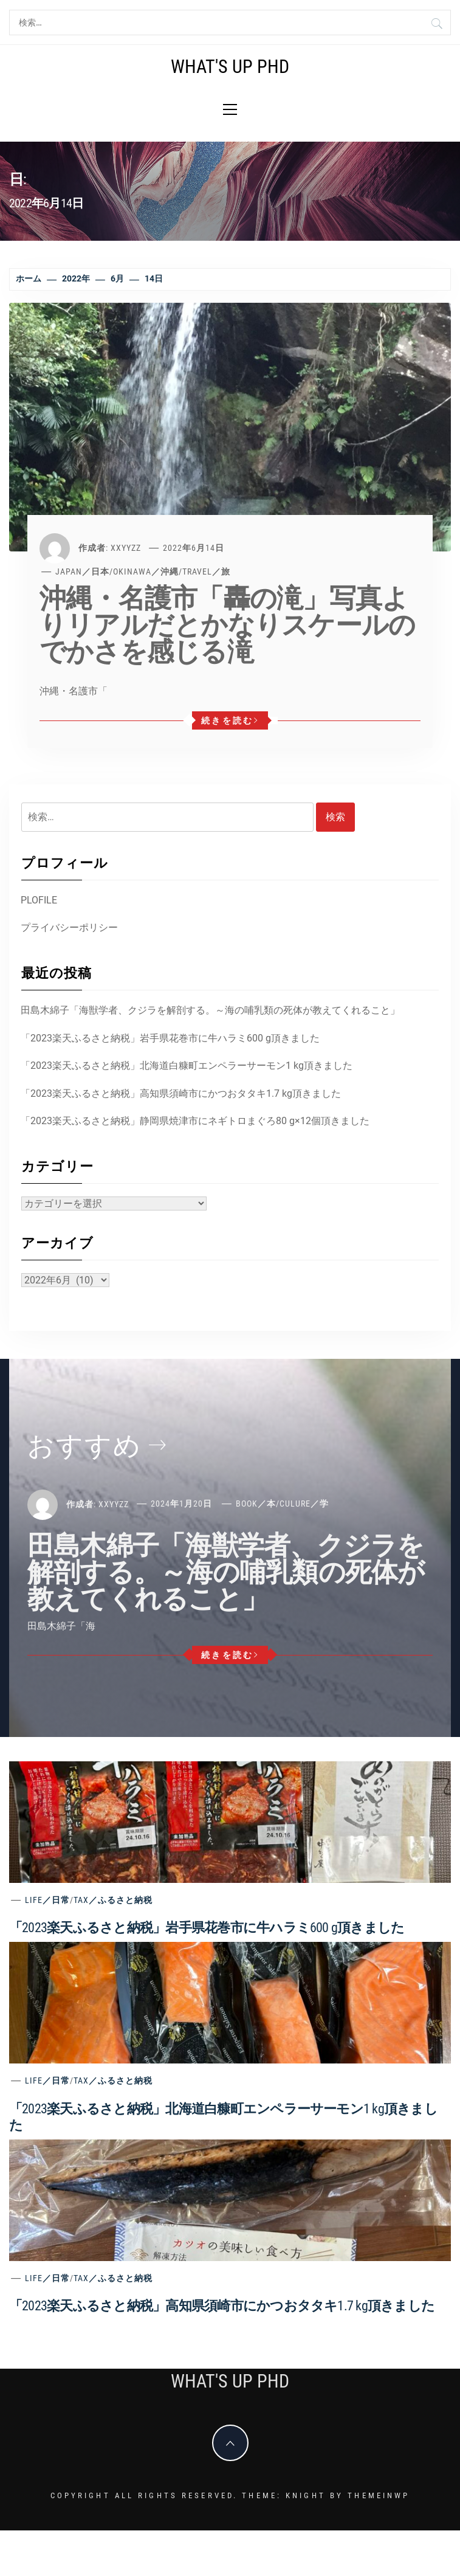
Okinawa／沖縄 (146, 571)
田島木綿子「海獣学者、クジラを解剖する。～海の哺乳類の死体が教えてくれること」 (210, 1010)
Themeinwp (379, 2495)
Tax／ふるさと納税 (113, 1900)
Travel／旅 (206, 571)
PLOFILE (39, 900)
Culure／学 (304, 1503)
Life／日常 (47, 1900)
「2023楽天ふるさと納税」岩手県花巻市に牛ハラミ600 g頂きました (170, 1038)
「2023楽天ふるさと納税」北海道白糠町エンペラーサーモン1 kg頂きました (186, 1065)
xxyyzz (126, 548)
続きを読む (230, 720)
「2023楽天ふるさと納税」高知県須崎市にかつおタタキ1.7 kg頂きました (181, 1093)
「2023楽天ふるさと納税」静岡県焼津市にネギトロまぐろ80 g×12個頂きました (195, 1121)
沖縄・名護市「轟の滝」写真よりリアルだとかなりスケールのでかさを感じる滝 (227, 625)
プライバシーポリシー (69, 927)
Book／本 (256, 1503)
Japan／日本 (82, 571)
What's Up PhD (230, 66)
